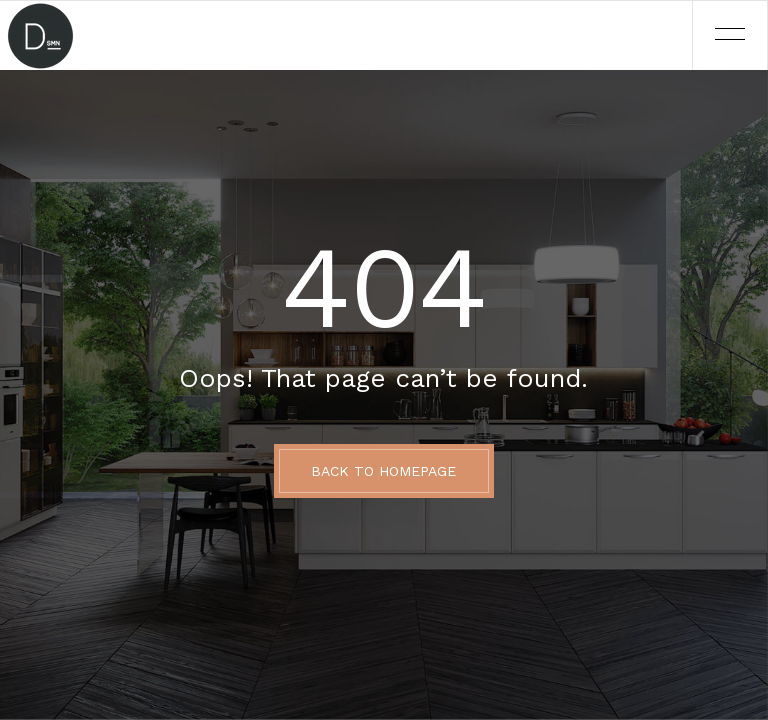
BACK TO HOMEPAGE (383, 471)
